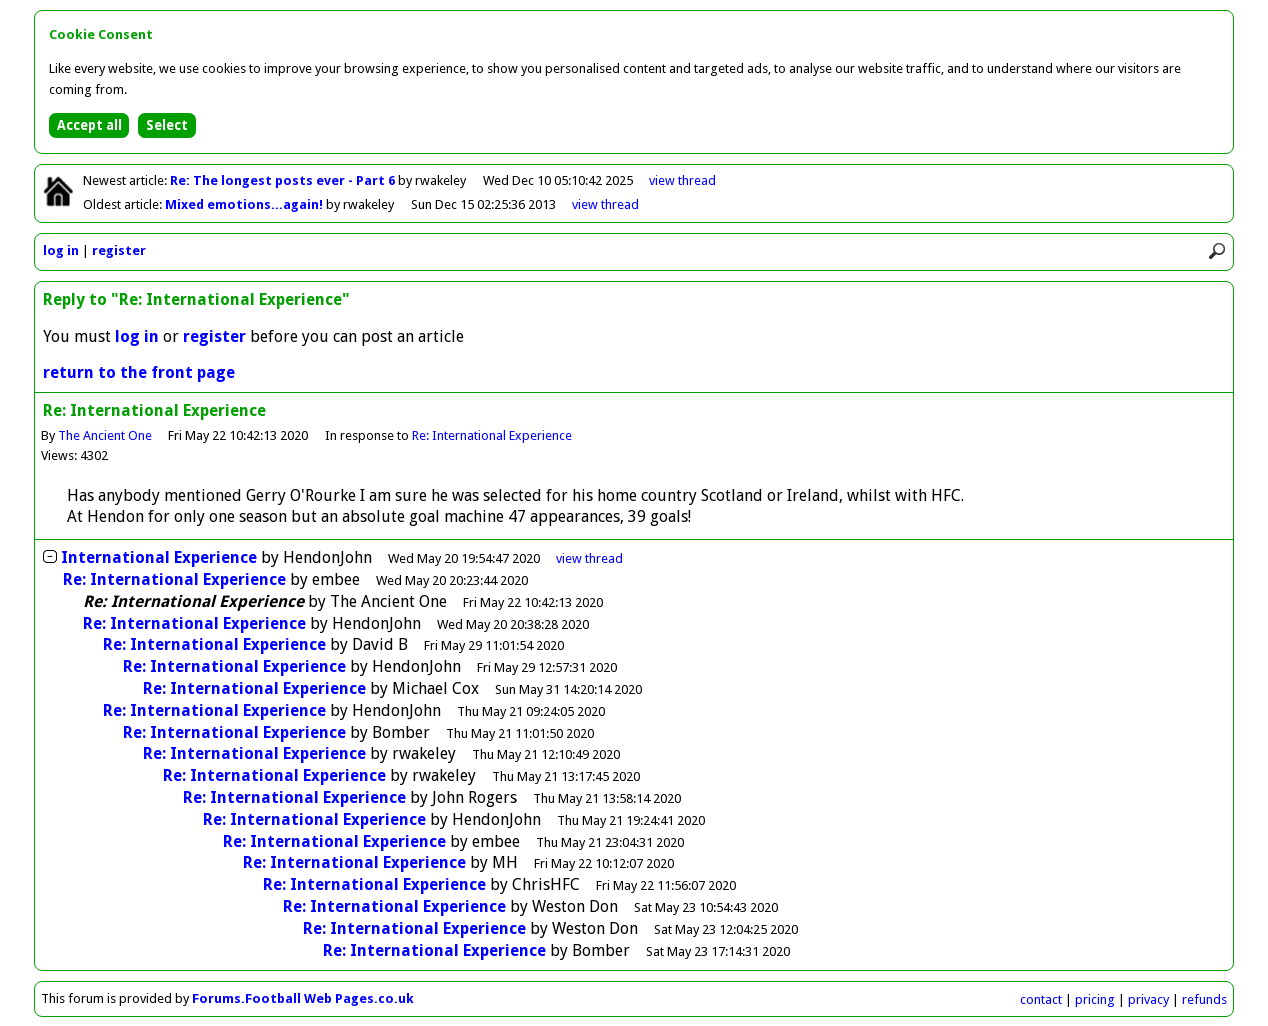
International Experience (159, 557)
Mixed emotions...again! (245, 204)
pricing (1095, 999)
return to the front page (139, 372)
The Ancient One (105, 435)
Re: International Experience (492, 435)
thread (589, 558)
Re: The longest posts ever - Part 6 (284, 180)
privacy (1148, 999)
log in (61, 250)
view (682, 180)
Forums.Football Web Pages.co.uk (303, 998)
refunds (1204, 999)
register (119, 250)
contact (1041, 999)
